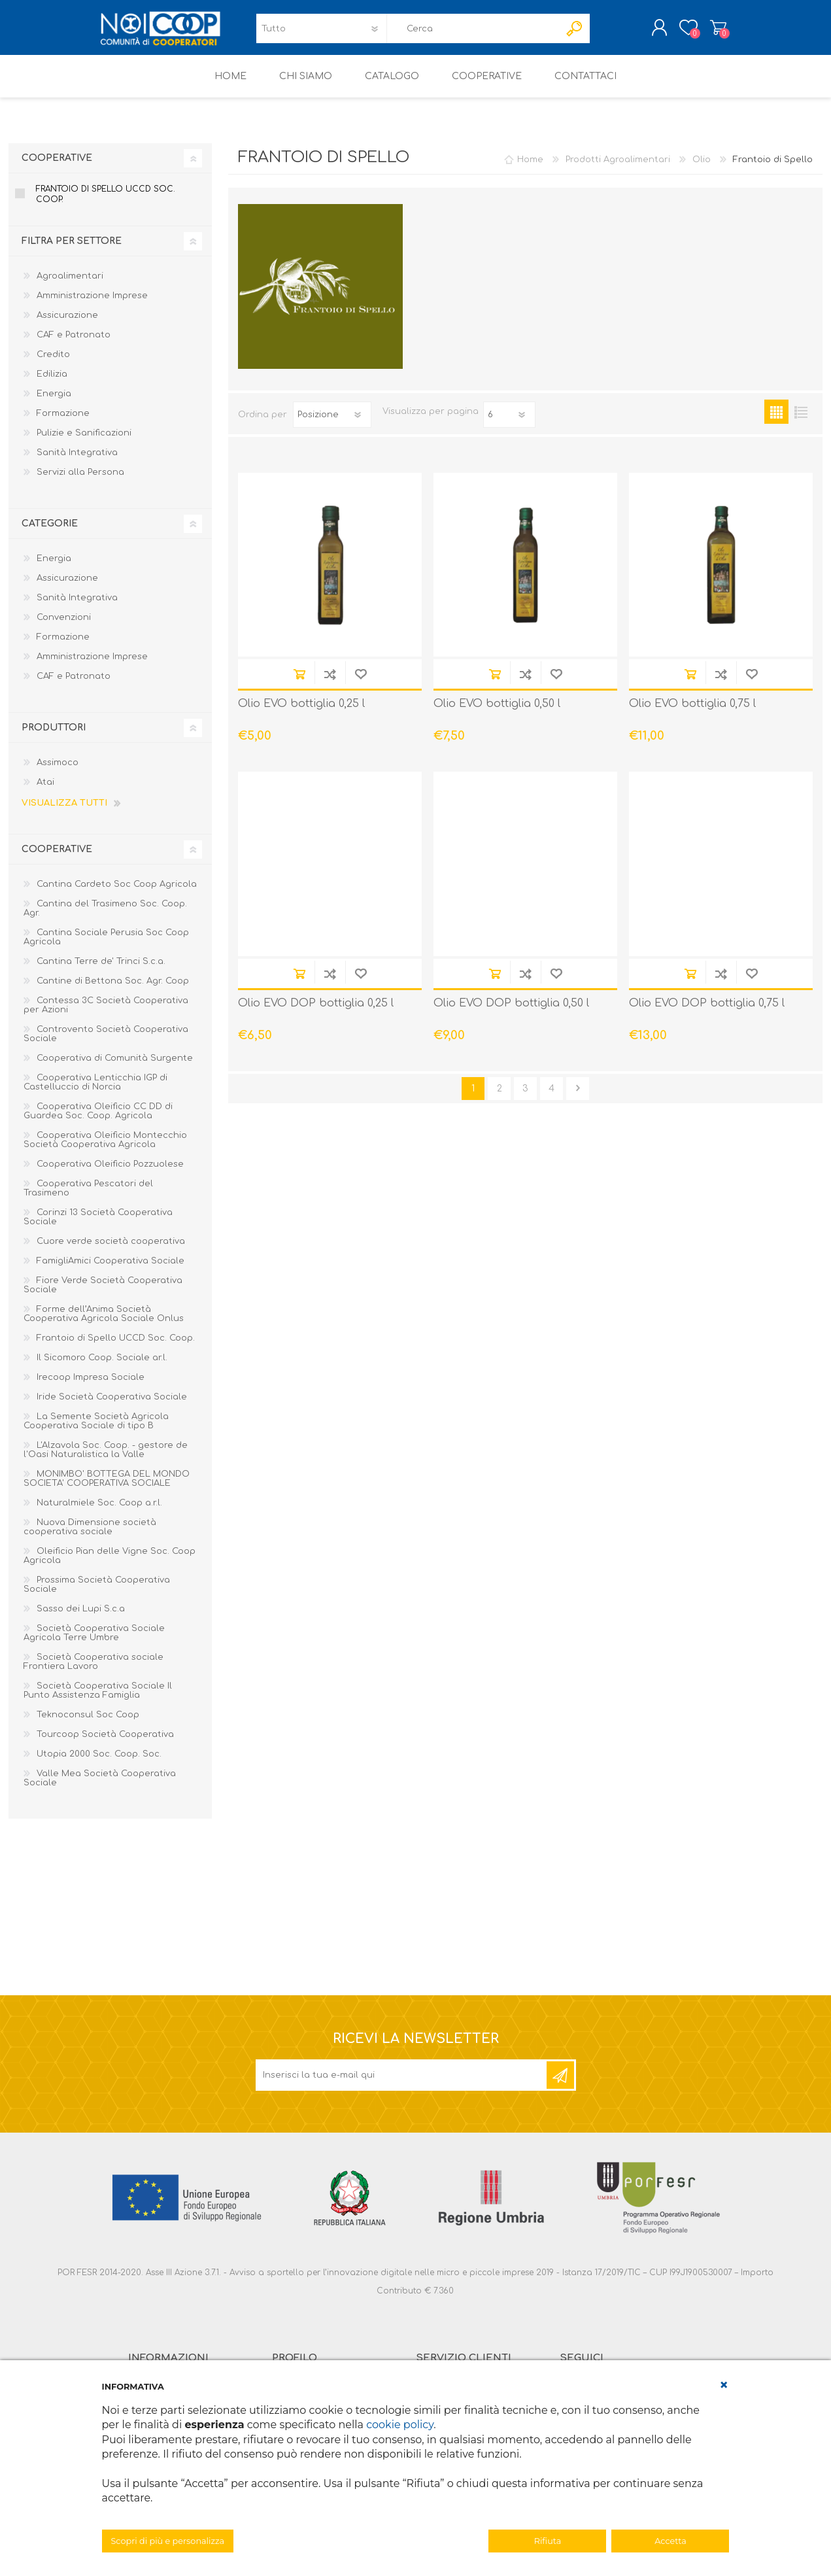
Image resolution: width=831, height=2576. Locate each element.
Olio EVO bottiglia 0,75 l (692, 713)
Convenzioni (64, 626)
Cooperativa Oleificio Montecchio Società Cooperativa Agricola (105, 1149)
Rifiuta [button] (547, 2541)
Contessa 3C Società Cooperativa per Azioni (106, 1014)
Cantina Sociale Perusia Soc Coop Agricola (106, 946)
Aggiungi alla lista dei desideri (360, 683)
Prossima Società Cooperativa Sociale (97, 1594)
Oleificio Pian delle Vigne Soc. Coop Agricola (109, 1565)
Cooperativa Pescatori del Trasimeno (88, 1197)
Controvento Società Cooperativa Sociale (106, 1043)
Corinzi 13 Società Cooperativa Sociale (98, 1226)
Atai (45, 791)
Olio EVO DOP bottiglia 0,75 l (707, 1012)
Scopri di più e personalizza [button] (168, 2541)
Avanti (577, 1097)
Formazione (63, 422)
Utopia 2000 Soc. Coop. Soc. (99, 1763)
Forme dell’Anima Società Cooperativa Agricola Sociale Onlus (104, 1323)
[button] (723, 2385)
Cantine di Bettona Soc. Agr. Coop (113, 990)
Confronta (329, 683)
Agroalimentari (70, 285)
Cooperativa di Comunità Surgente (115, 1067)
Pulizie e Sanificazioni (84, 442)
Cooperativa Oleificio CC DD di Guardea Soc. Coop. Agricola (98, 1120)
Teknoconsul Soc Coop (88, 1723)
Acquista (299, 683)
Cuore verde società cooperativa (111, 1250)
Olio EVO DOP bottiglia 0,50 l (511, 1012)
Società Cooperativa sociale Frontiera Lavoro (93, 1671)
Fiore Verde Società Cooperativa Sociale (103, 1294)
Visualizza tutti (64, 812)
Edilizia (52, 383)
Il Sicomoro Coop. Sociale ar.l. (102, 1366)
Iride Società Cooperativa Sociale (112, 1406)
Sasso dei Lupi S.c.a (81, 1618)
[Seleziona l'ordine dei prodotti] (332, 424)
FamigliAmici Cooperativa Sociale (110, 1270)
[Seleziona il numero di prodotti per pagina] (509, 424)
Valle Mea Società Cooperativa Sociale (100, 1787)
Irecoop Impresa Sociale (90, 1386)
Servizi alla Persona (80, 481)
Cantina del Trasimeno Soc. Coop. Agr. (105, 917)
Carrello (705, 32)
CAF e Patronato (73, 344)
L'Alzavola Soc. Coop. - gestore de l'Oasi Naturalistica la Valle (106, 1459)
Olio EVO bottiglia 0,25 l (301, 713)
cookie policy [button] (399, 2424)
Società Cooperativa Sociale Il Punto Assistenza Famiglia (98, 1700)
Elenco (801, 421)
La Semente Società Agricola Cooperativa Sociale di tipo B (96, 1430)
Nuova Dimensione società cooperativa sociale (90, 1536)
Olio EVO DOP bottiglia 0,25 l (316, 1012)
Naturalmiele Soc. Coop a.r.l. (99, 1512)
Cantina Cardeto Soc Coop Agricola (117, 893)
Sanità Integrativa (77, 461)
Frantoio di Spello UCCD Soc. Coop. (105, 203)
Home (530, 168)
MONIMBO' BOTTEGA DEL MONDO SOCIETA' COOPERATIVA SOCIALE (107, 1488)
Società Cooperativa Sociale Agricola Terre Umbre (94, 1642)
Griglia (776, 421)
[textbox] (473, 33)
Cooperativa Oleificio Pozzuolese (110, 1173)
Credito (53, 363)
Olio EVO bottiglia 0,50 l (496, 713)
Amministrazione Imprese (92, 304)
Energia (54, 402)
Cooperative (57, 167)
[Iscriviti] (402, 2084)
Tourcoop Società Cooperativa (105, 1743)
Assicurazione (67, 324)
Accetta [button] (670, 2541)
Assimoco (57, 771)
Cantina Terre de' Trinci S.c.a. (101, 970)
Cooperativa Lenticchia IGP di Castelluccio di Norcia (95, 1091)
